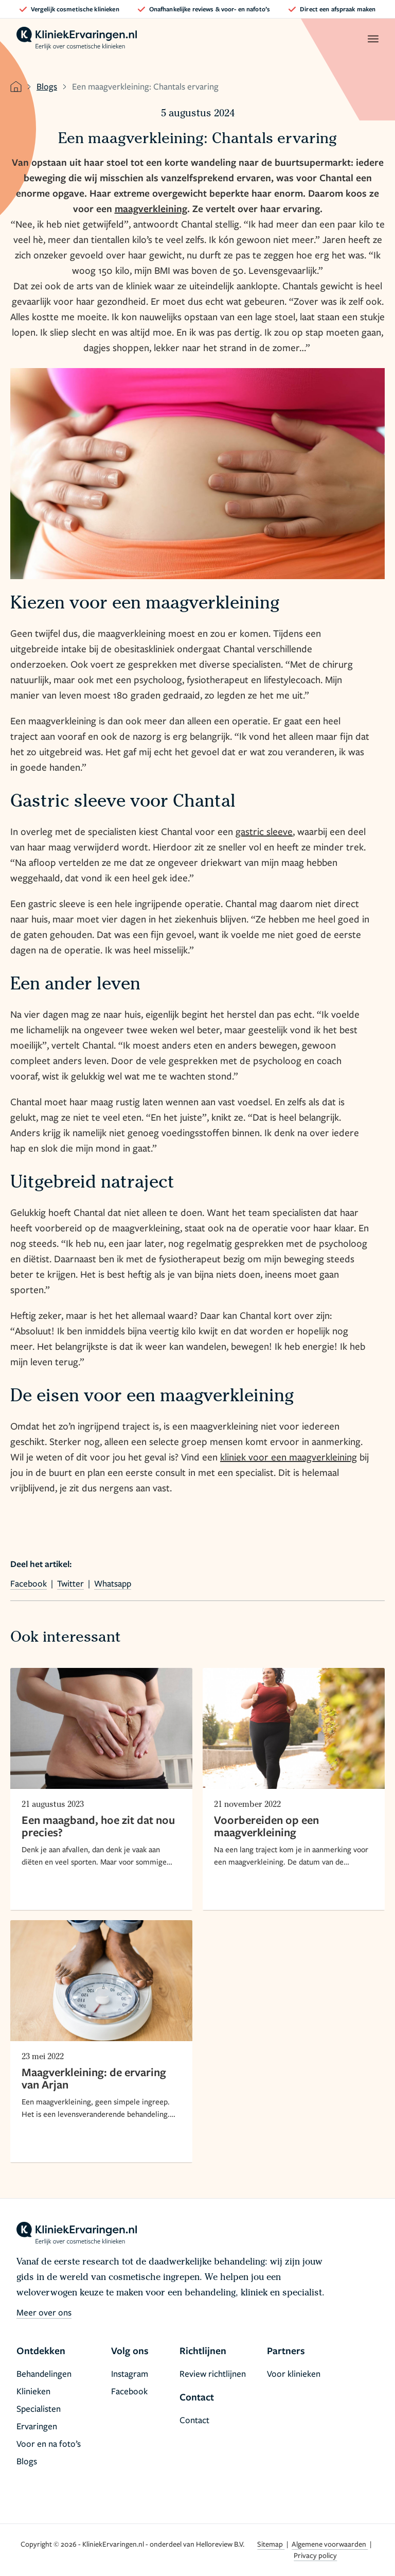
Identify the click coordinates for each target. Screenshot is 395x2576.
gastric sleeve (264, 831)
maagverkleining (151, 208)
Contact (194, 2420)
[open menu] (373, 38)
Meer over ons (43, 2312)
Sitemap (270, 2544)
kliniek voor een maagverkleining (288, 1456)
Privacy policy (315, 2555)
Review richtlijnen (212, 2373)
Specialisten (38, 2408)
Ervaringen (36, 2426)
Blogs (47, 86)
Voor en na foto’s (48, 2443)
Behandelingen (43, 2373)
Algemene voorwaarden (330, 2544)
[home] (76, 38)
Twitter (70, 1583)
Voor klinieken (293, 2373)
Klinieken (33, 2391)
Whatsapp (112, 1583)
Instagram (129, 2373)
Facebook (28, 1583)
